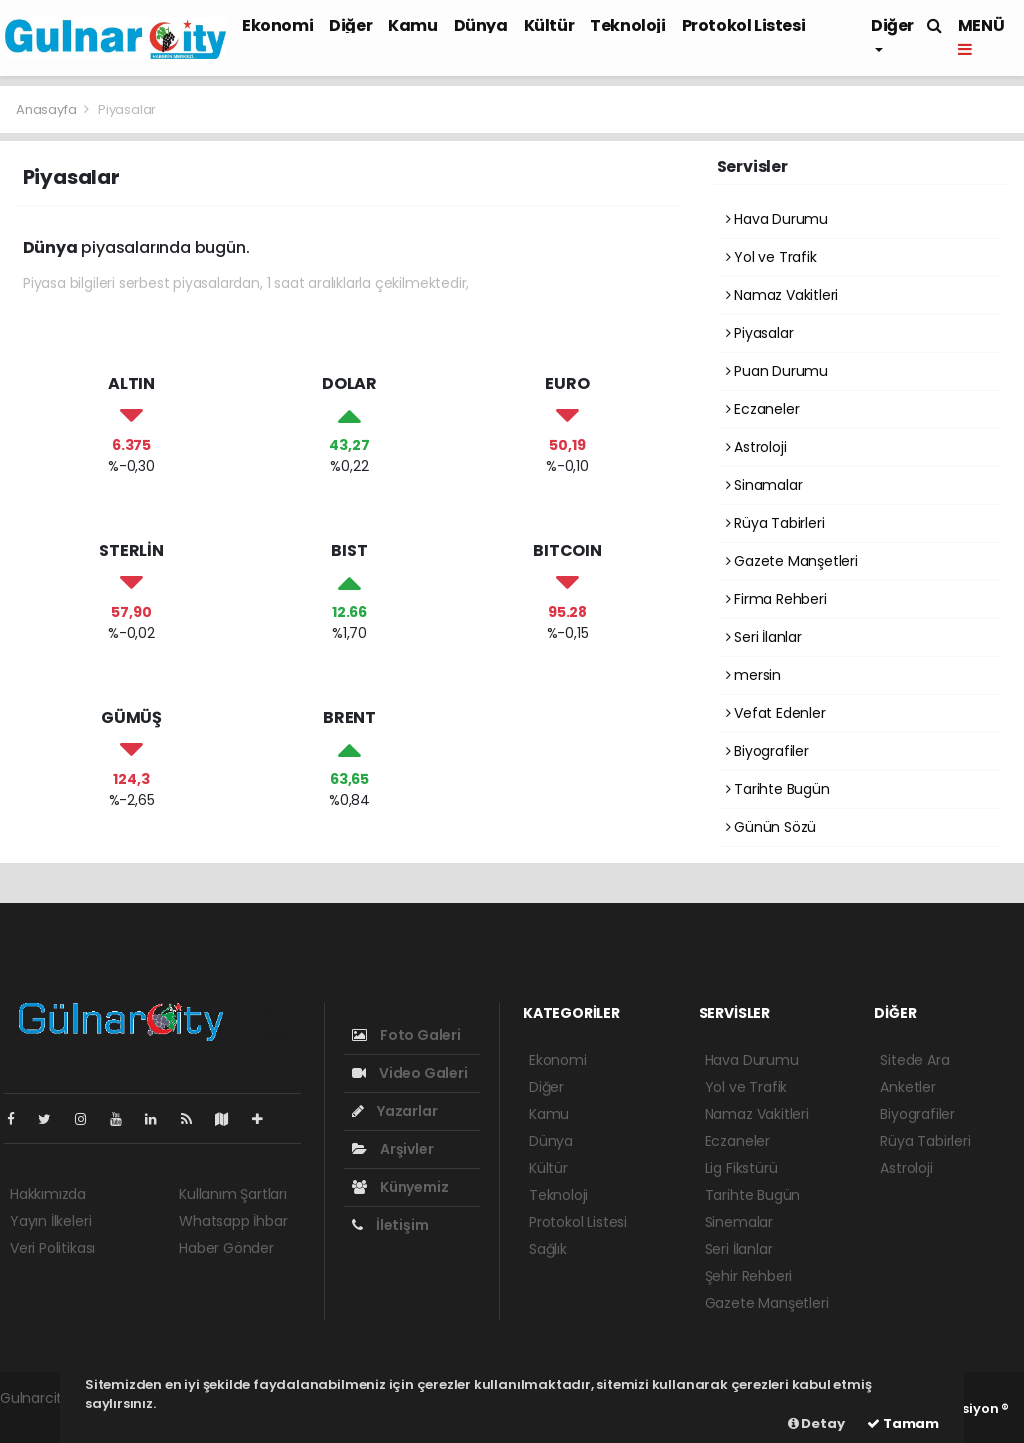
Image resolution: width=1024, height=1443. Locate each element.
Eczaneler (763, 409)
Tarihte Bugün (778, 789)
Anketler (907, 1087)
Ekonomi (277, 25)
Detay (816, 1423)
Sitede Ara (914, 1060)
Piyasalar (127, 109)
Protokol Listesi (744, 25)
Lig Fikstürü (741, 1168)
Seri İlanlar (764, 637)
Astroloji (756, 447)
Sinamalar (764, 485)
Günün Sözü (771, 827)
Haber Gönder (226, 1248)
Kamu (412, 25)
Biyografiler (767, 751)
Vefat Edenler (776, 713)
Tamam (903, 1423)
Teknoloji (627, 25)
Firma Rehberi (776, 599)
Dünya (481, 25)
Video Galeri (409, 1073)
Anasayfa (47, 109)
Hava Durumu (777, 219)
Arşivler (392, 1149)
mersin (753, 675)
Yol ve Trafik (771, 257)
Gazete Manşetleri (792, 561)
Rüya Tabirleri (775, 523)
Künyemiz (400, 1187)
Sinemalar (739, 1222)
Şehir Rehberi (749, 1276)
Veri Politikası (52, 1248)
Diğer (350, 25)
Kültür (549, 25)
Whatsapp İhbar (233, 1221)
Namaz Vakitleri (782, 295)
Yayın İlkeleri (50, 1221)
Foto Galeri (406, 1035)
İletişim (390, 1225)
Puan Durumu (777, 371)
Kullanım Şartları (233, 1194)
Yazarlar (394, 1111)
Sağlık (548, 1249)
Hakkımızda (48, 1194)
